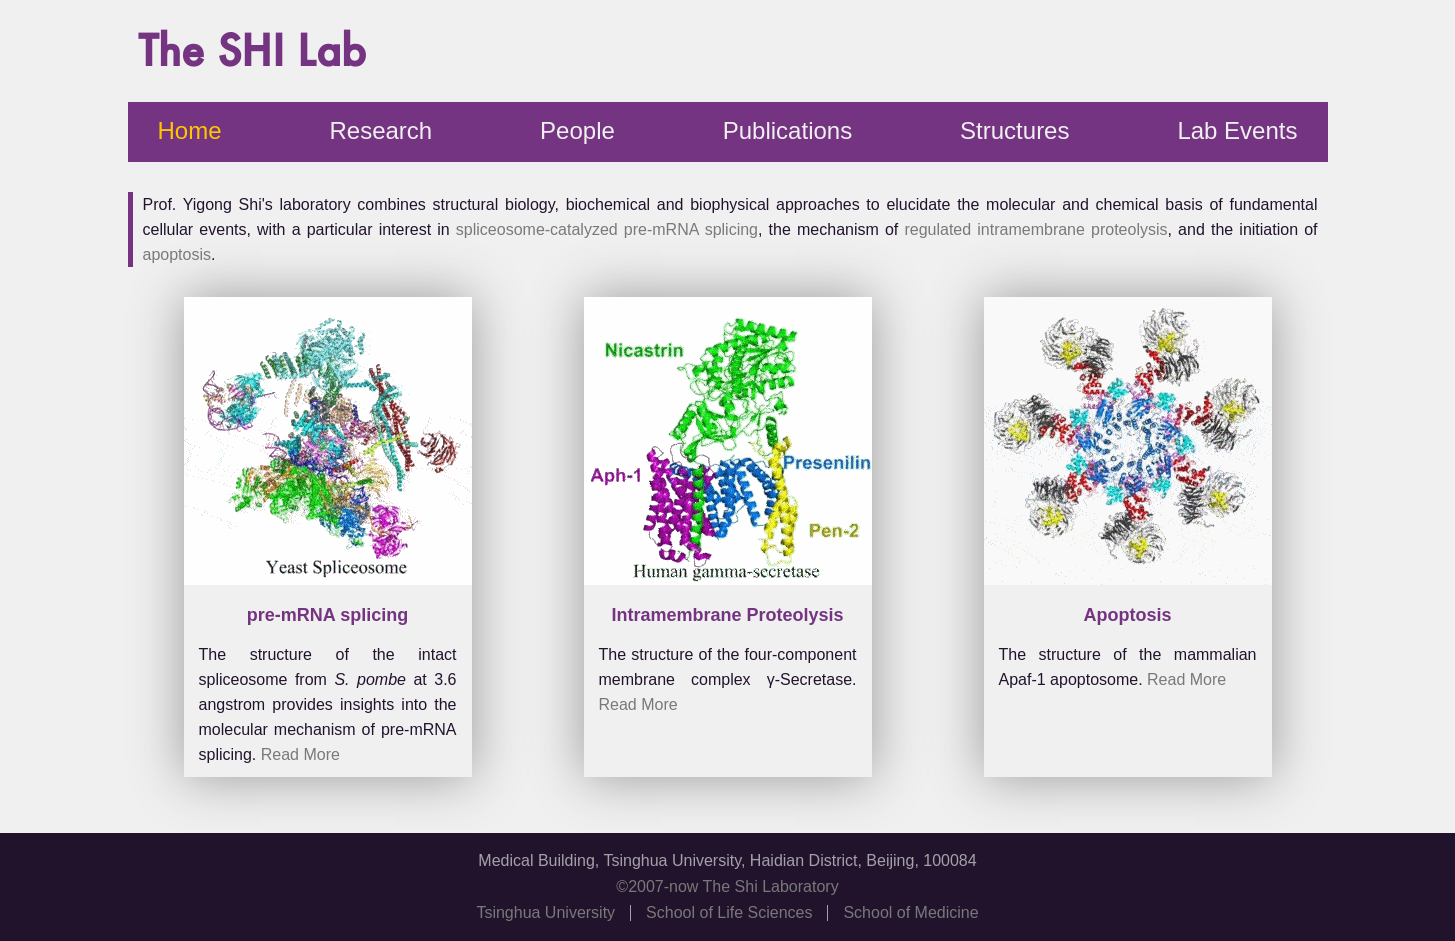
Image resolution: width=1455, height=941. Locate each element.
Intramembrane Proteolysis (727, 615)
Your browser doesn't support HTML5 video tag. (328, 446)
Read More (300, 754)
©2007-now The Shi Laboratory (727, 887)
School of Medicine (910, 912)
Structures (1014, 130)
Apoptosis (1128, 615)
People (577, 130)
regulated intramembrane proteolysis (1035, 229)
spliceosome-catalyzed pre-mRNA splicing (607, 229)
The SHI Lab (252, 50)
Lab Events (1237, 130)
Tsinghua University (545, 912)
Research (380, 130)
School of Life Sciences (729, 912)
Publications (787, 130)
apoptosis (177, 254)
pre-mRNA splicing (327, 615)
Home (190, 130)
